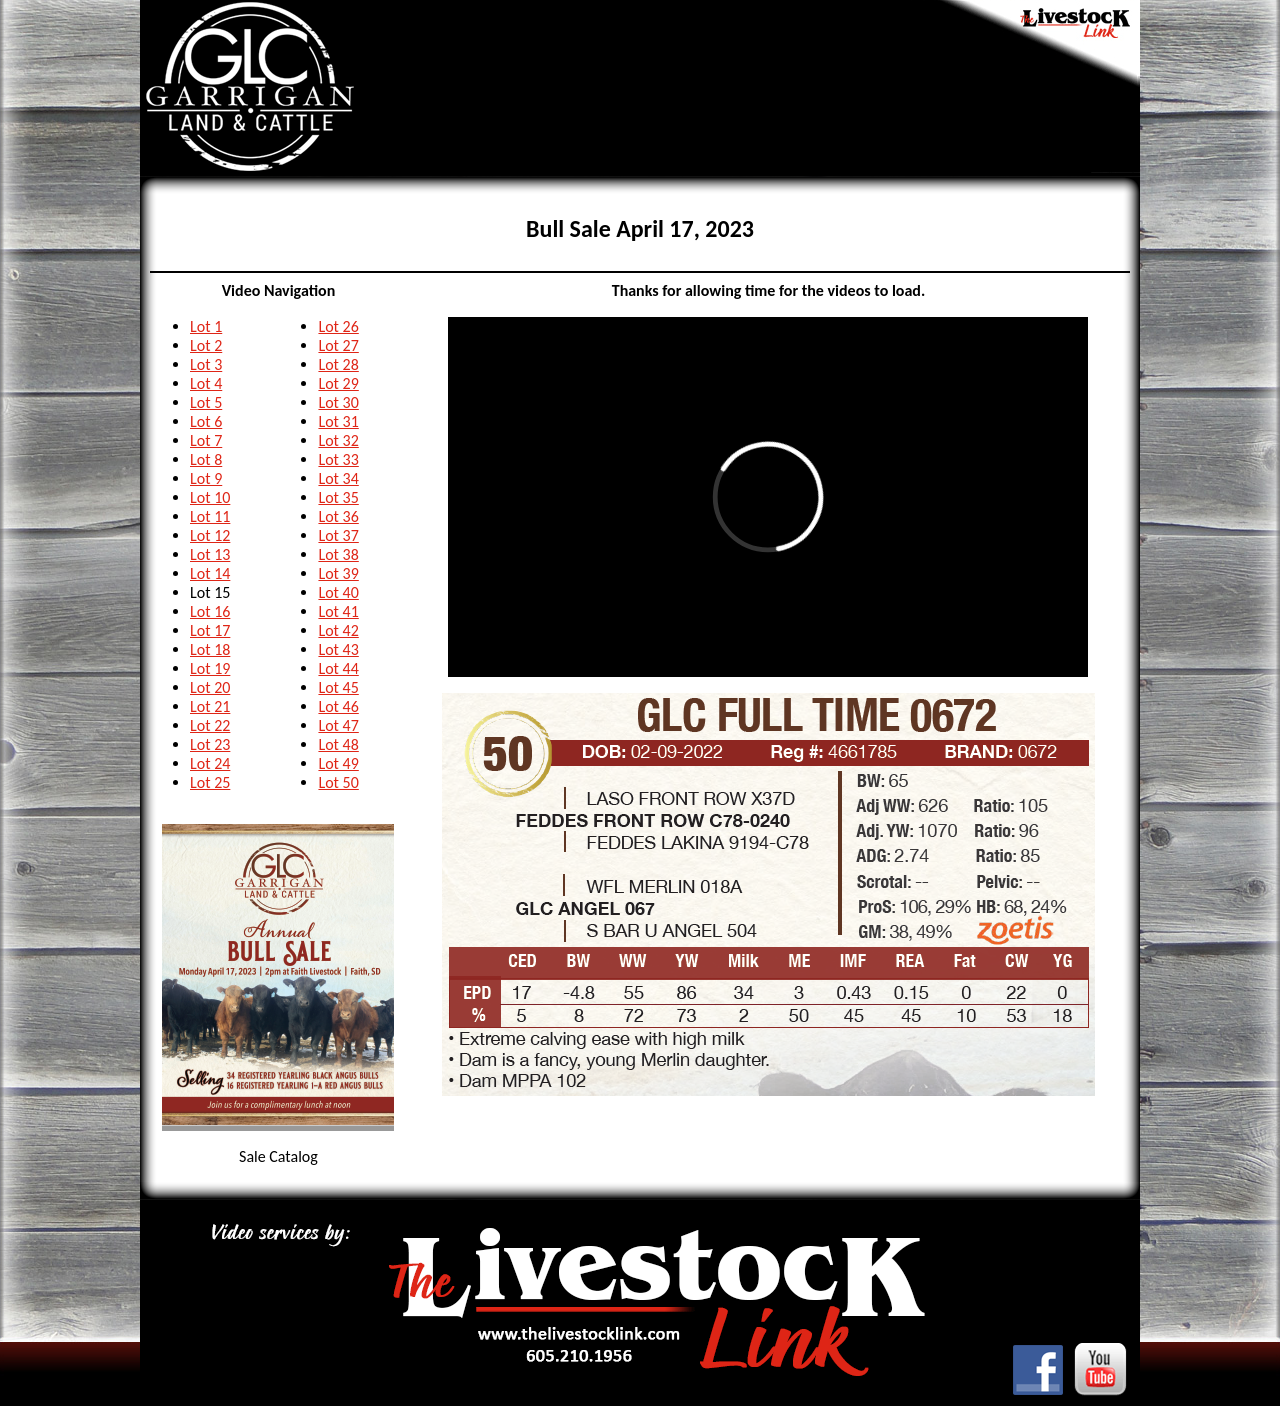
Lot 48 (338, 744)
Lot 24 (210, 763)
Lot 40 (338, 592)
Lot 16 (210, 611)
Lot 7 (206, 440)
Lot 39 (338, 573)
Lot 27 (338, 345)
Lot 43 (338, 649)
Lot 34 (338, 478)
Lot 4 (206, 383)
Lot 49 (338, 763)
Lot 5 (206, 402)
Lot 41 (338, 611)
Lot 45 (338, 687)
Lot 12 (210, 535)
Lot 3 (206, 364)
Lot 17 (210, 630)
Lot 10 (210, 497)
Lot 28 (338, 364)
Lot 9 (206, 478)
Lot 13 (210, 554)
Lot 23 (210, 744)
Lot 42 (338, 630)
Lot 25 (210, 782)
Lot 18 (210, 649)
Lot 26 (338, 326)
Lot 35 (338, 497)
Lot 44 (338, 668)
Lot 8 (206, 459)
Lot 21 (210, 706)
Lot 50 (338, 782)
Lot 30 (338, 402)
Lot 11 (210, 516)
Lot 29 (338, 383)
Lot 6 (206, 421)
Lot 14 (210, 573)
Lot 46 (338, 706)
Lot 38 (338, 554)
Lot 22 (210, 725)
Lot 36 (338, 516)
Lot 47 (338, 725)
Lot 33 (338, 459)
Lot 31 (338, 421)
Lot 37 (338, 535)
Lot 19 (210, 668)
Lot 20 (210, 687)
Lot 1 (206, 326)
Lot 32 (338, 440)
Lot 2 (206, 345)
